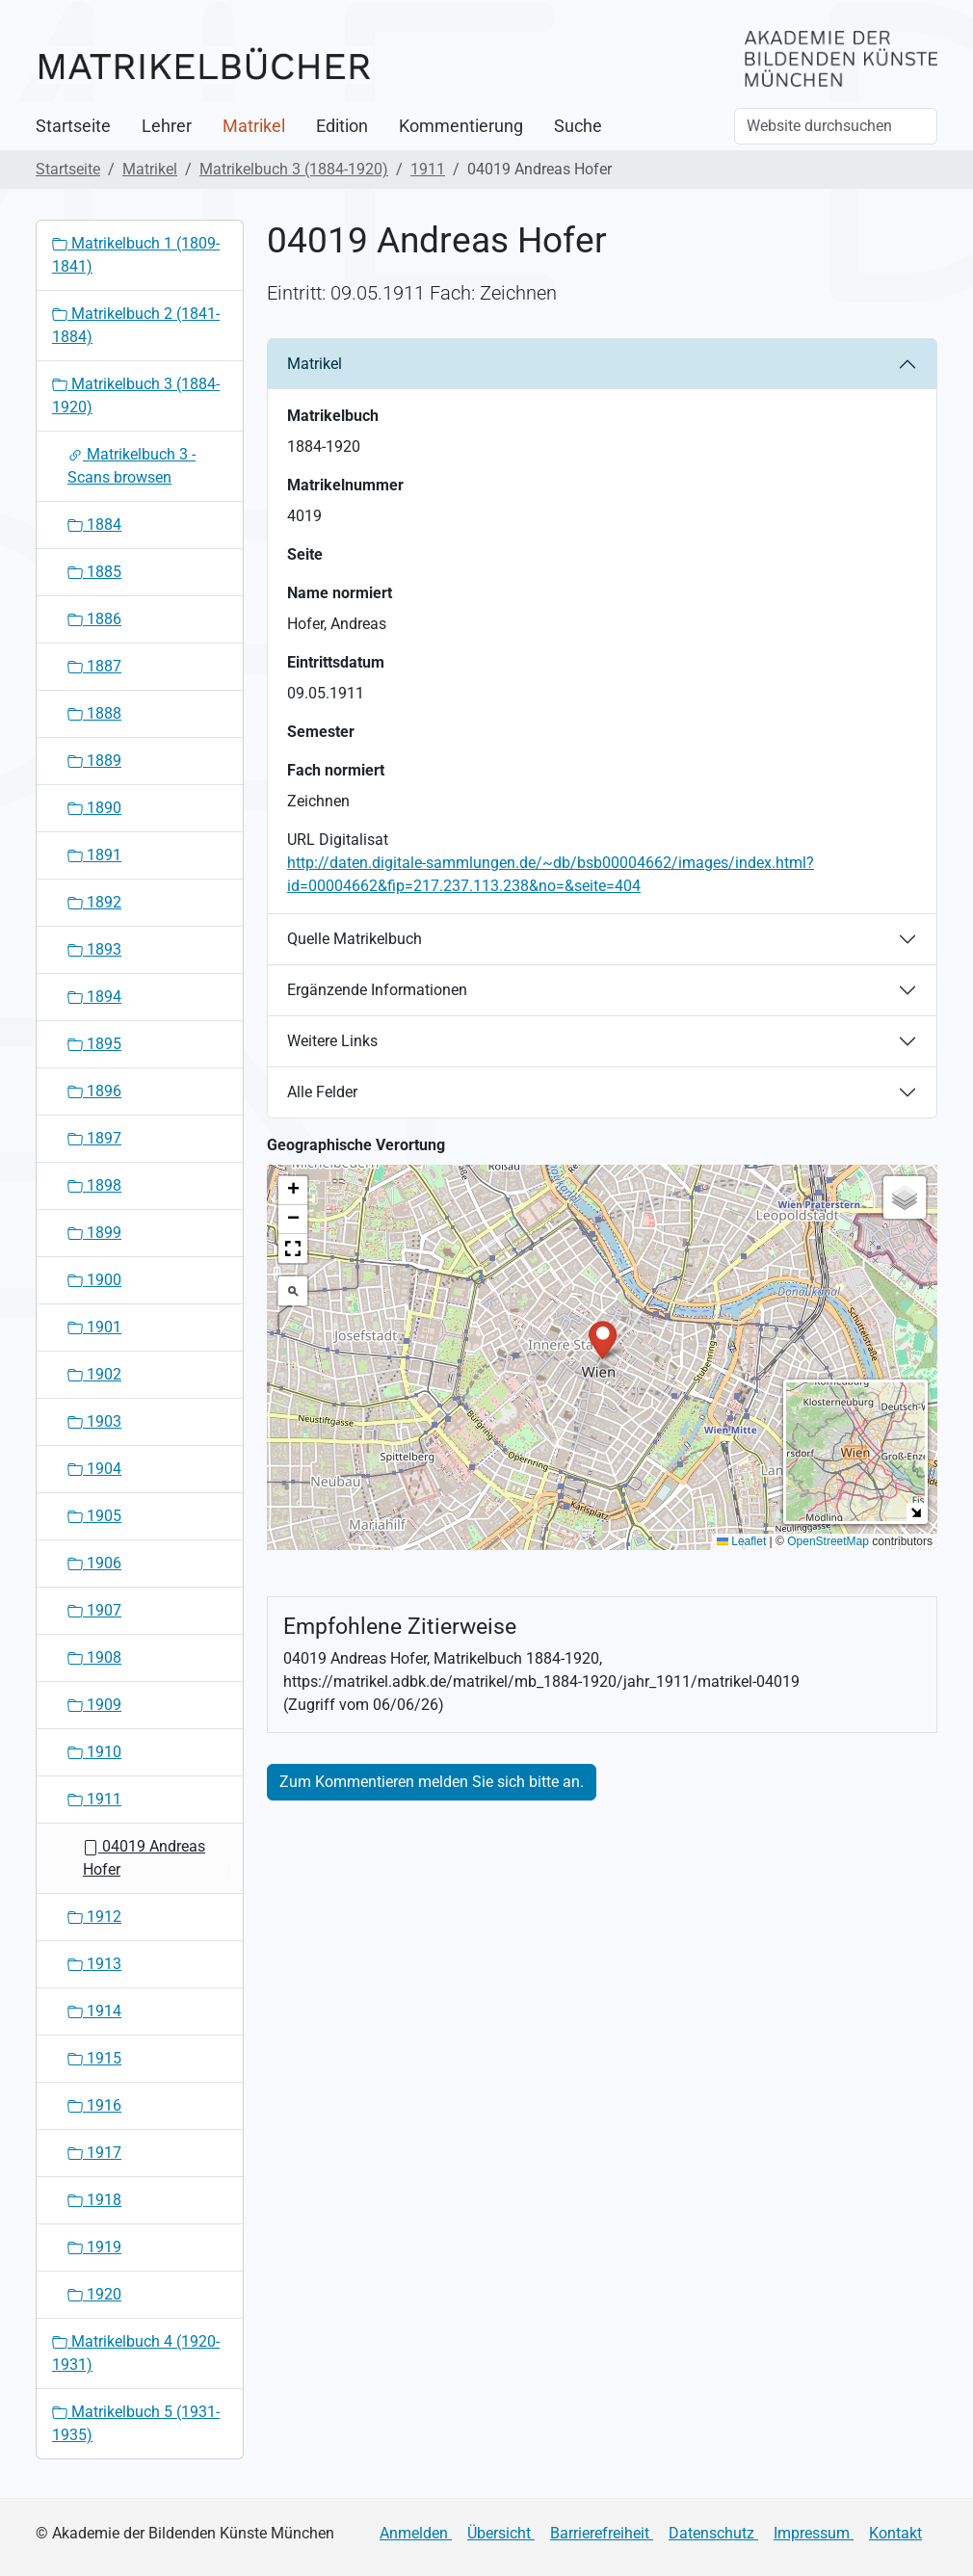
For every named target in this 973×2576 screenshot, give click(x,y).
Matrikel (254, 126)
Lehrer (167, 126)
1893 (94, 949)
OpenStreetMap (828, 1541)
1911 (427, 169)
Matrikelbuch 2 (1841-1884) (136, 325)
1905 (94, 1516)
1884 (94, 524)
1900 (94, 1280)
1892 (94, 902)
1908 (94, 1657)
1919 (94, 2247)
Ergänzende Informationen (377, 990)
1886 (94, 619)
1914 (94, 2011)
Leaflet (741, 1541)
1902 (94, 1374)
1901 (94, 1327)
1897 (94, 1138)
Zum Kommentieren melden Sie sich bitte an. (431, 1782)
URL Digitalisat (337, 839)
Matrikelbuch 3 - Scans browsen (131, 465)
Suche (578, 126)
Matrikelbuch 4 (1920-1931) (136, 2353)
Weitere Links (332, 1041)
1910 (94, 1752)
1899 (94, 1232)
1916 (94, 2105)
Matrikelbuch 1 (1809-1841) (136, 255)
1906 (94, 1563)
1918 (94, 2200)
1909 (94, 1704)
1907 (94, 1610)
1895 (94, 1044)
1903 (94, 1421)
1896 (94, 1091)
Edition (342, 126)
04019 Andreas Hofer (144, 1858)
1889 (94, 760)
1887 (94, 666)
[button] (602, 1338)
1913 (94, 1964)
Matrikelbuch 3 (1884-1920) (293, 169)
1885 (94, 572)
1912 (94, 1916)
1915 (94, 2058)
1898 (94, 1185)
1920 (94, 2294)
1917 (94, 2152)
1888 (94, 713)
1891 (94, 855)
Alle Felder (322, 1092)
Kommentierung (461, 126)
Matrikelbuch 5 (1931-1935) (136, 2423)
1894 (94, 996)
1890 (94, 808)
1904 (94, 1468)
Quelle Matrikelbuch (354, 939)
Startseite (73, 126)
